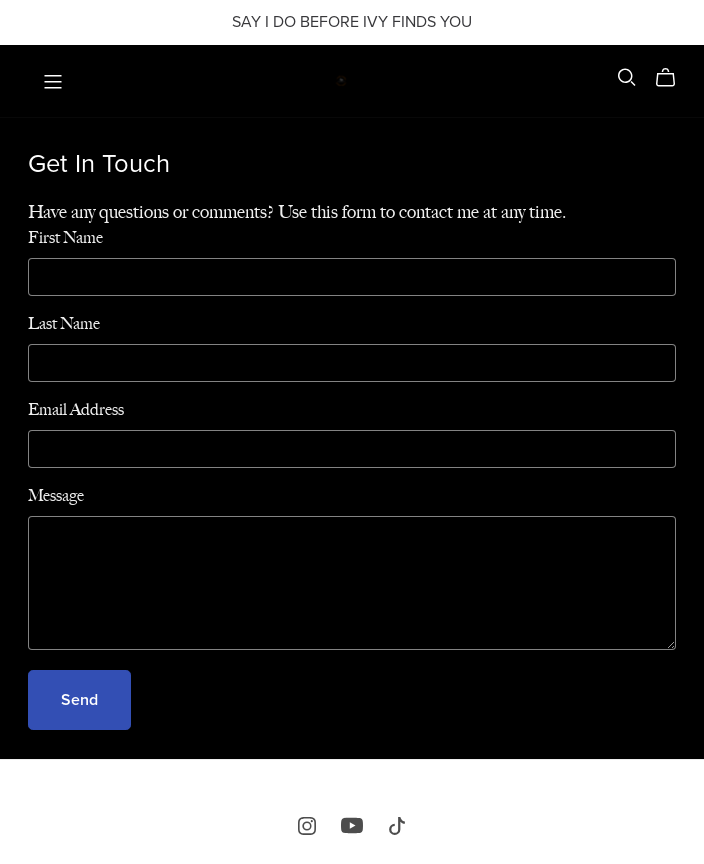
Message (56, 495)
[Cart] (673, 78)
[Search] (627, 77)
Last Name (64, 323)
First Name (65, 237)
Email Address (76, 409)
